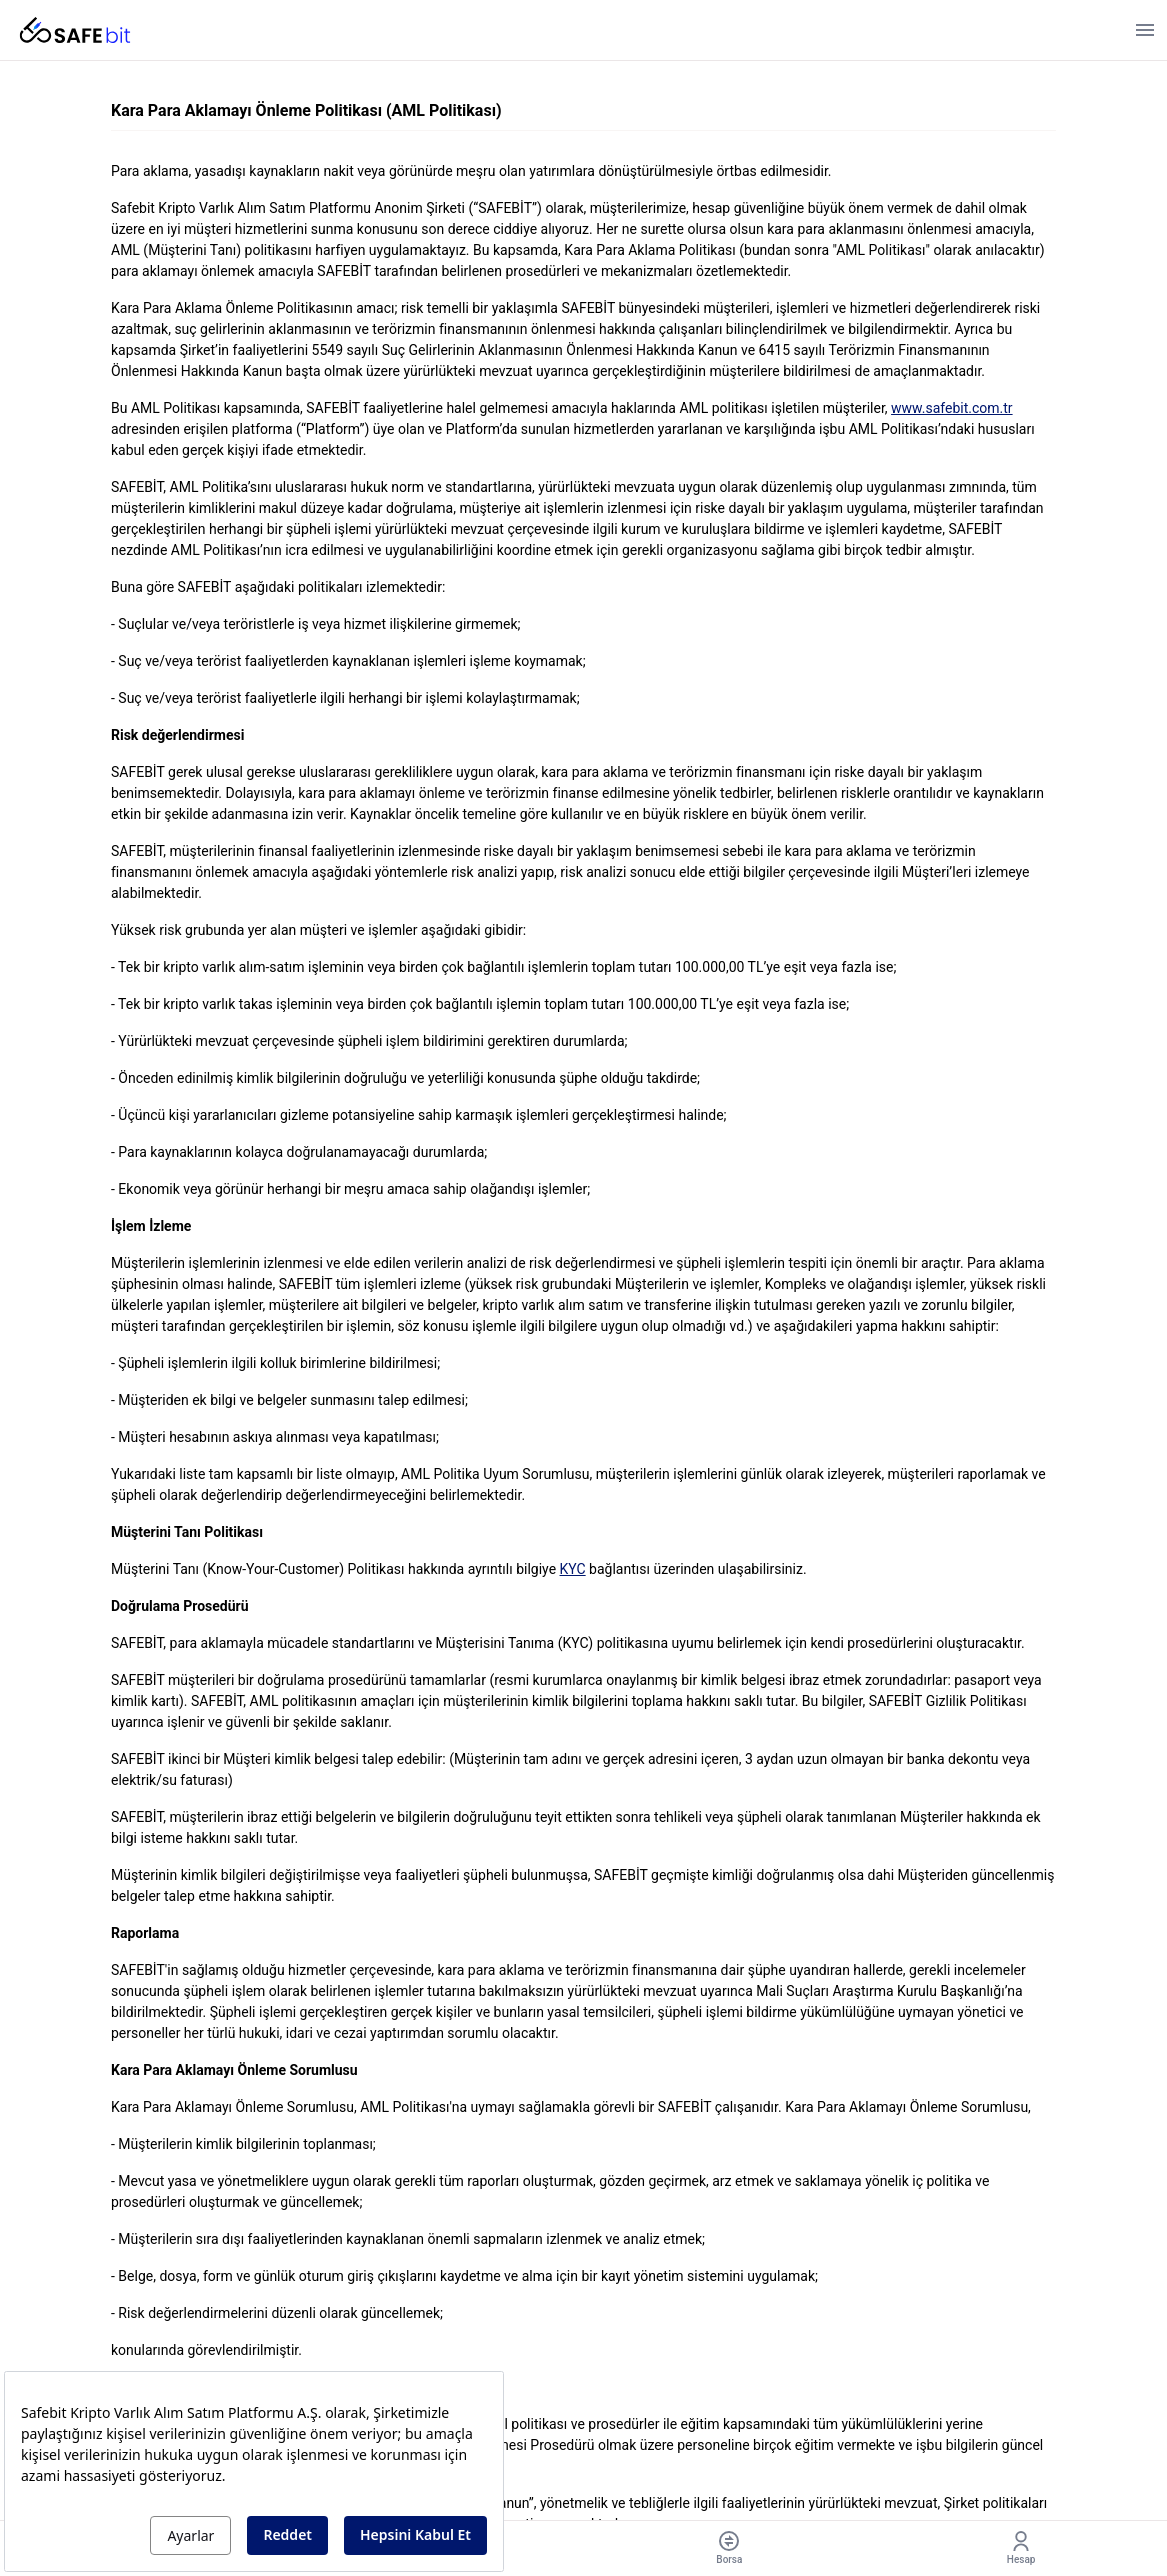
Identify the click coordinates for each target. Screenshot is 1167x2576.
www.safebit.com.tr (952, 408)
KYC (573, 1569)
